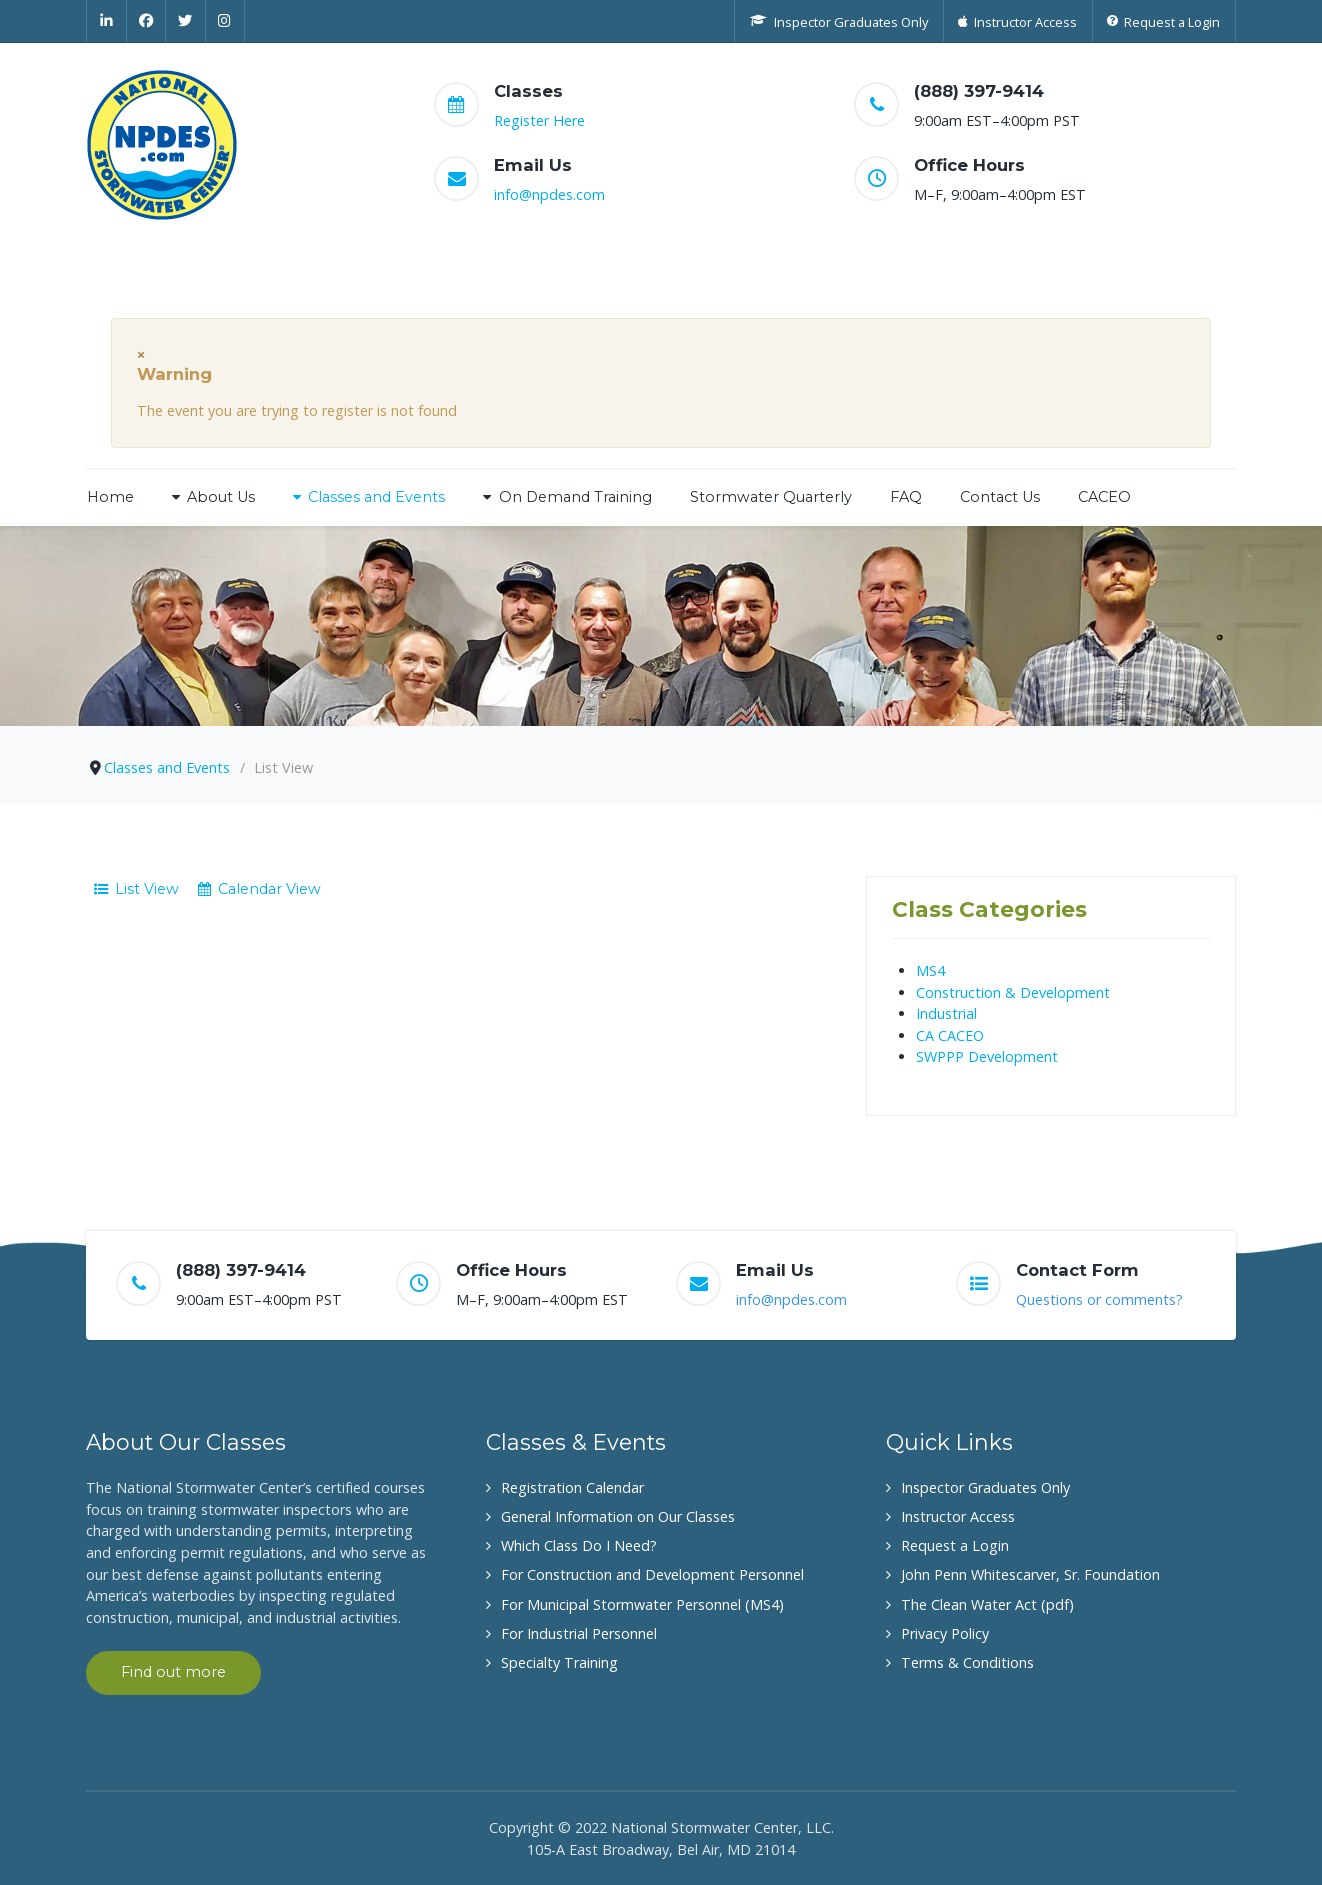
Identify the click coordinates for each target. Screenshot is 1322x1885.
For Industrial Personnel (579, 1633)
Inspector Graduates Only (985, 1487)
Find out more (173, 1672)
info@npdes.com (549, 194)
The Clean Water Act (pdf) (987, 1604)
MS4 (930, 970)
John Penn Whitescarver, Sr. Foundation (1030, 1574)
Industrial (946, 1013)
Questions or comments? (1099, 1299)
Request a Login (955, 1545)
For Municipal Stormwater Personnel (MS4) (642, 1604)
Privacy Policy (945, 1633)
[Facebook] (147, 21)
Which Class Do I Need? (579, 1545)
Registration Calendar (572, 1487)
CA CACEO (950, 1035)
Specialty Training (559, 1662)
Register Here (539, 120)
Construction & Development (1013, 992)
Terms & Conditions (967, 1662)
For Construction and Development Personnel (652, 1574)
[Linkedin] (106, 21)
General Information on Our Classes (618, 1516)
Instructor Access (958, 1516)
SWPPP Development (987, 1056)
